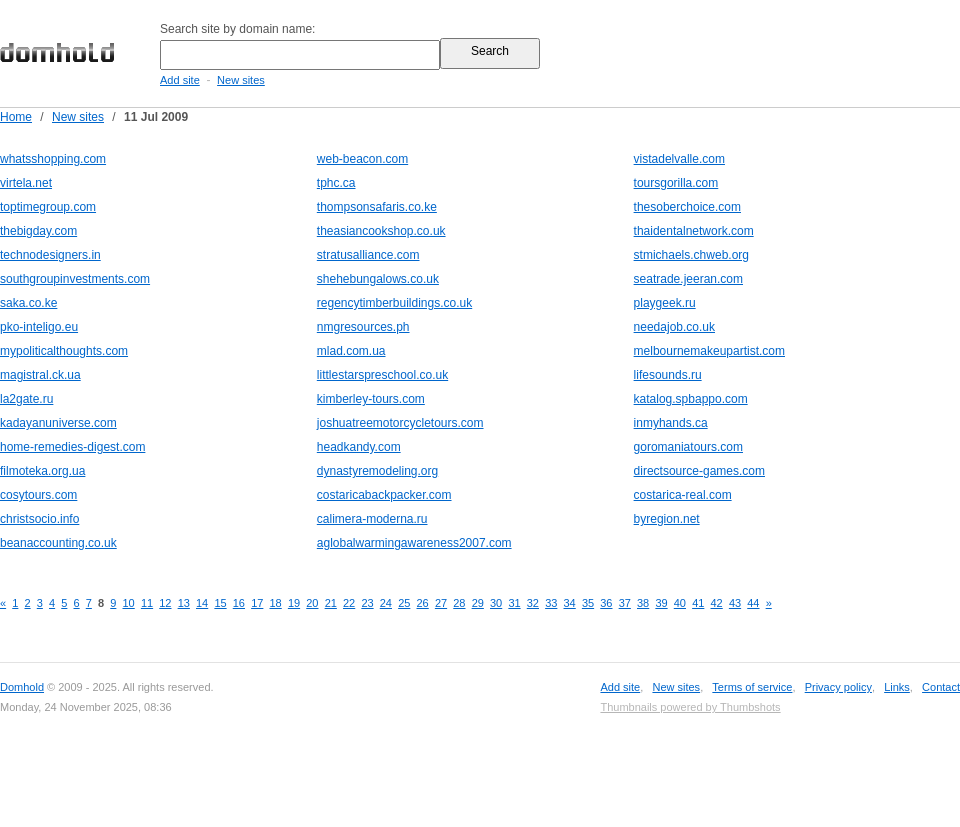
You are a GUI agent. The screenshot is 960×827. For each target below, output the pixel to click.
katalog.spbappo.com (691, 399)
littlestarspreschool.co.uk (382, 375)
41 (698, 603)
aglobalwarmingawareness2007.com (414, 543)
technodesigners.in (50, 255)
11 (147, 603)
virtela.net (26, 183)
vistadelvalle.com (679, 159)
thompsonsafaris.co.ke (377, 207)
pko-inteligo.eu (39, 327)
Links (897, 687)
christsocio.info (39, 519)
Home (16, 117)
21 (331, 603)
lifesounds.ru (668, 375)
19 (294, 603)
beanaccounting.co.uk (58, 543)
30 (496, 603)
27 (441, 603)
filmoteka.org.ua (42, 471)
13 (184, 603)
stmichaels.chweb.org (691, 255)
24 (386, 603)
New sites (241, 80)
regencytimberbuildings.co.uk (394, 303)
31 (514, 603)
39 (661, 603)
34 (570, 603)
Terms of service (752, 687)
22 (349, 603)
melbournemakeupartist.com (709, 351)
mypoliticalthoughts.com (64, 351)
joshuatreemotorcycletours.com (400, 423)
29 (478, 603)
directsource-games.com (699, 471)
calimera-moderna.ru (372, 519)
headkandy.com (359, 447)
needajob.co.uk (674, 327)
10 (129, 603)
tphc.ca (336, 183)
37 (625, 603)
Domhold (22, 687)
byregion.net (667, 519)
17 (257, 603)
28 (459, 603)
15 (220, 603)
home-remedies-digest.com (72, 447)
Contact (941, 687)
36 (606, 603)
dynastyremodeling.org (377, 471)
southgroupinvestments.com (75, 279)
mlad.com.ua (351, 351)
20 (312, 603)
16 (239, 603)
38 (643, 603)
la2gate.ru (26, 399)
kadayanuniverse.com (58, 423)
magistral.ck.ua (40, 375)
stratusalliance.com (368, 255)
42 (717, 603)
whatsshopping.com (53, 159)
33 (551, 603)
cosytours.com (38, 495)
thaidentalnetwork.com (694, 231)
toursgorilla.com (676, 183)
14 (202, 603)
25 (404, 603)
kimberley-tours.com (371, 399)
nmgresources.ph (363, 327)
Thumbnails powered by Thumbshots (690, 707)
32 (533, 603)
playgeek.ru (665, 303)
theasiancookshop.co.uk (381, 231)
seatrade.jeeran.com (688, 279)
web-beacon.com (362, 159)
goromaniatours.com (688, 447)
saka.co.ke (28, 303)
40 (680, 603)
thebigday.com (38, 231)
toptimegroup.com (48, 207)
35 (588, 603)
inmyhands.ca (671, 423)
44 (753, 603)
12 (165, 603)
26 (423, 603)
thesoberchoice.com (687, 207)
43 (735, 603)
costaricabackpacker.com (384, 495)
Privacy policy (838, 687)
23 (367, 603)
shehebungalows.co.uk (378, 279)
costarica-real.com (683, 495)
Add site (180, 80)
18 (276, 603)
